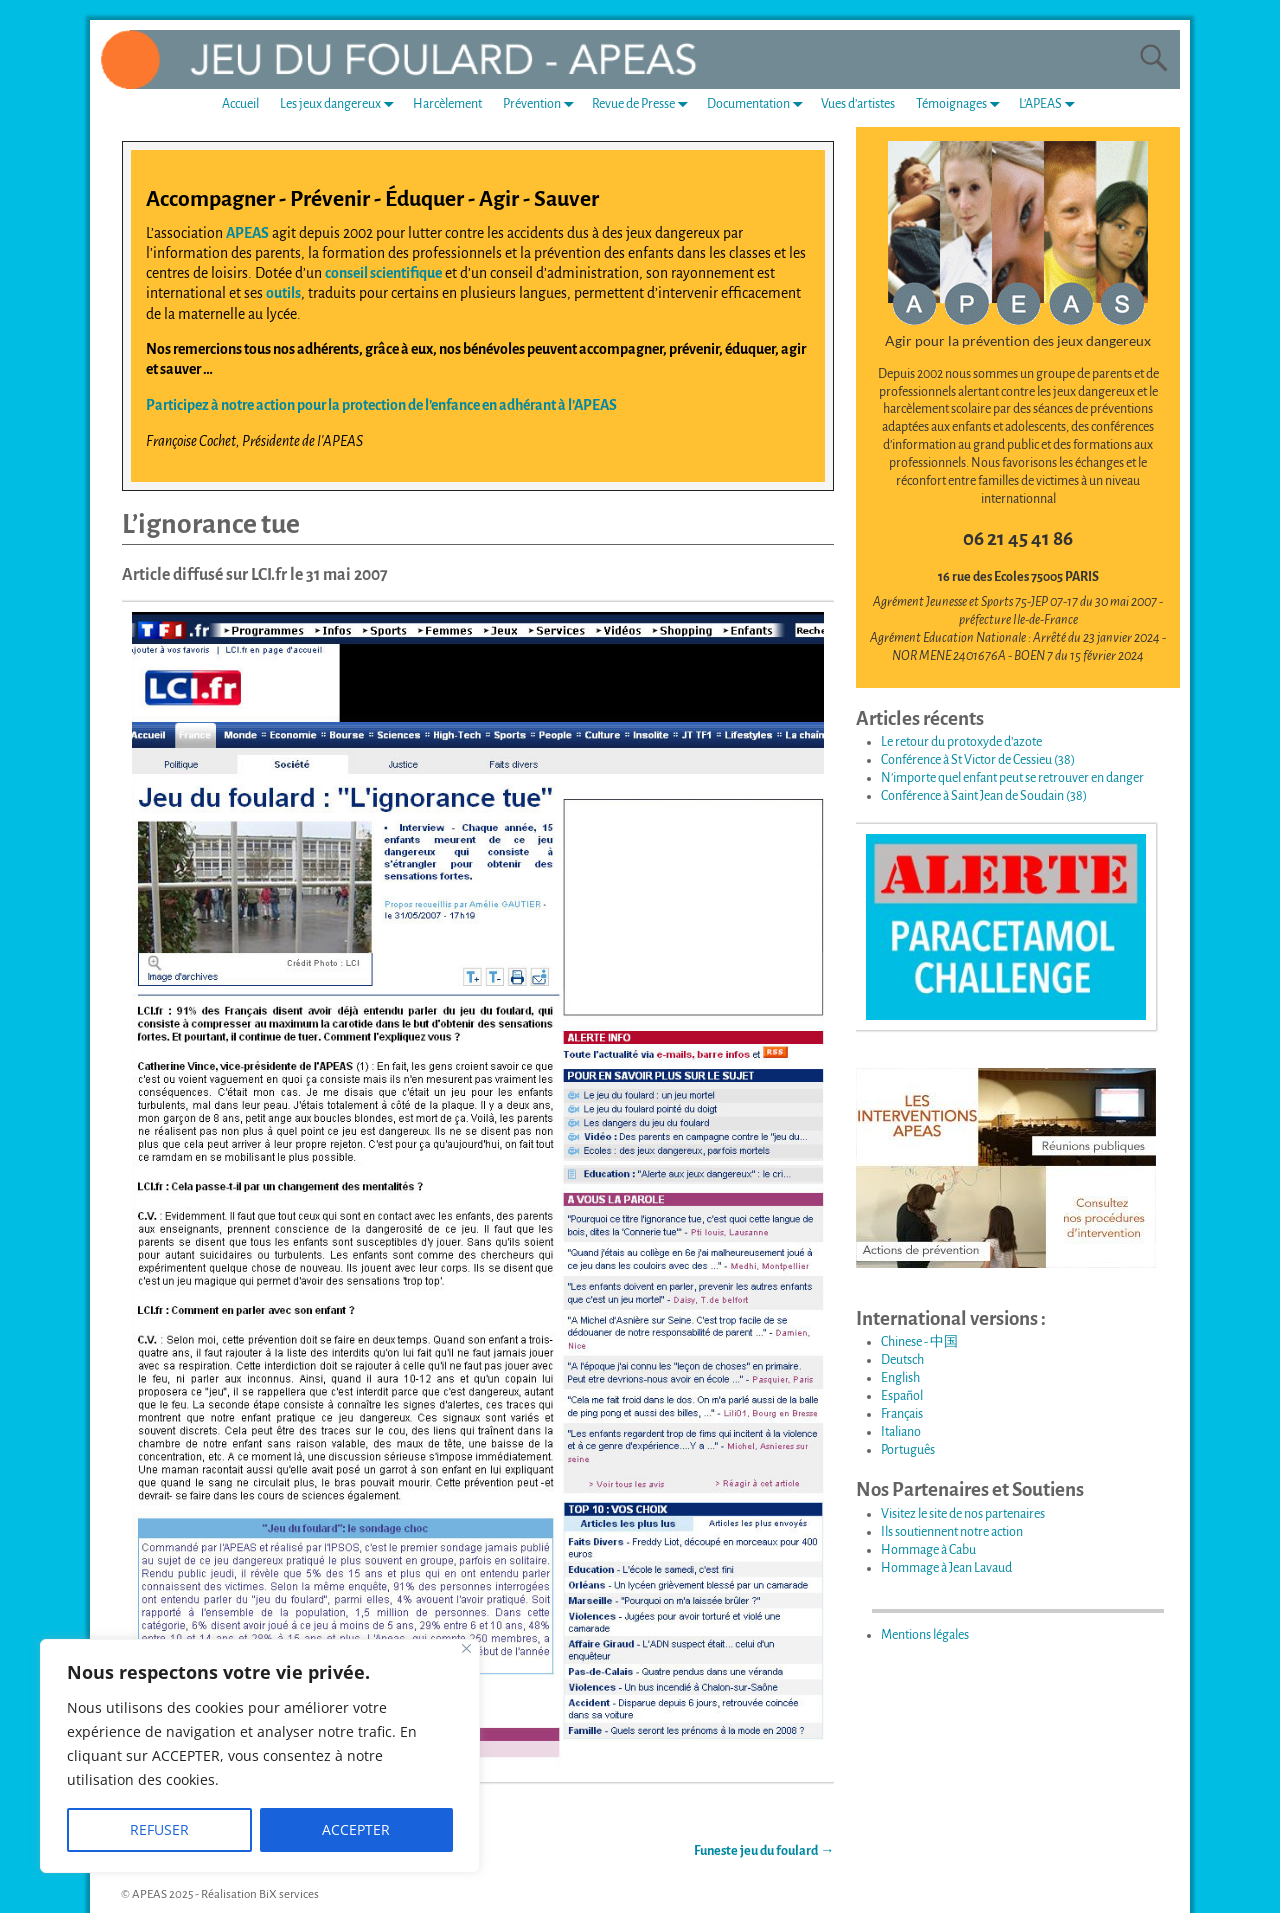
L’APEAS (1051, 104)
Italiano (901, 1432)
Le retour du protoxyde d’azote (961, 742)
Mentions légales (925, 1635)
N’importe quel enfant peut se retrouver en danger (1012, 778)
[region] (260, 1756)
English (900, 1378)
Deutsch (902, 1360)
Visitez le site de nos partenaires (963, 1514)
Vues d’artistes (858, 104)
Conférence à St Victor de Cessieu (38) (978, 760)
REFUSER (159, 1829)
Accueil (240, 104)
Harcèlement (447, 104)
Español (902, 1396)
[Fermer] (466, 1648)
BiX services (289, 1894)
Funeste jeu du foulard (764, 1851)
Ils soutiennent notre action (952, 1532)
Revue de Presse (644, 104)
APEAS (247, 233)
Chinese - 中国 (919, 1342)
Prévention (542, 104)
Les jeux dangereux (341, 104)
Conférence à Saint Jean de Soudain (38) (984, 796)
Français (902, 1414)
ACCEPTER (356, 1829)
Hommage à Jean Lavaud (946, 1568)
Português (908, 1450)
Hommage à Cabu (928, 1550)
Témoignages (962, 104)
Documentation (759, 104)
